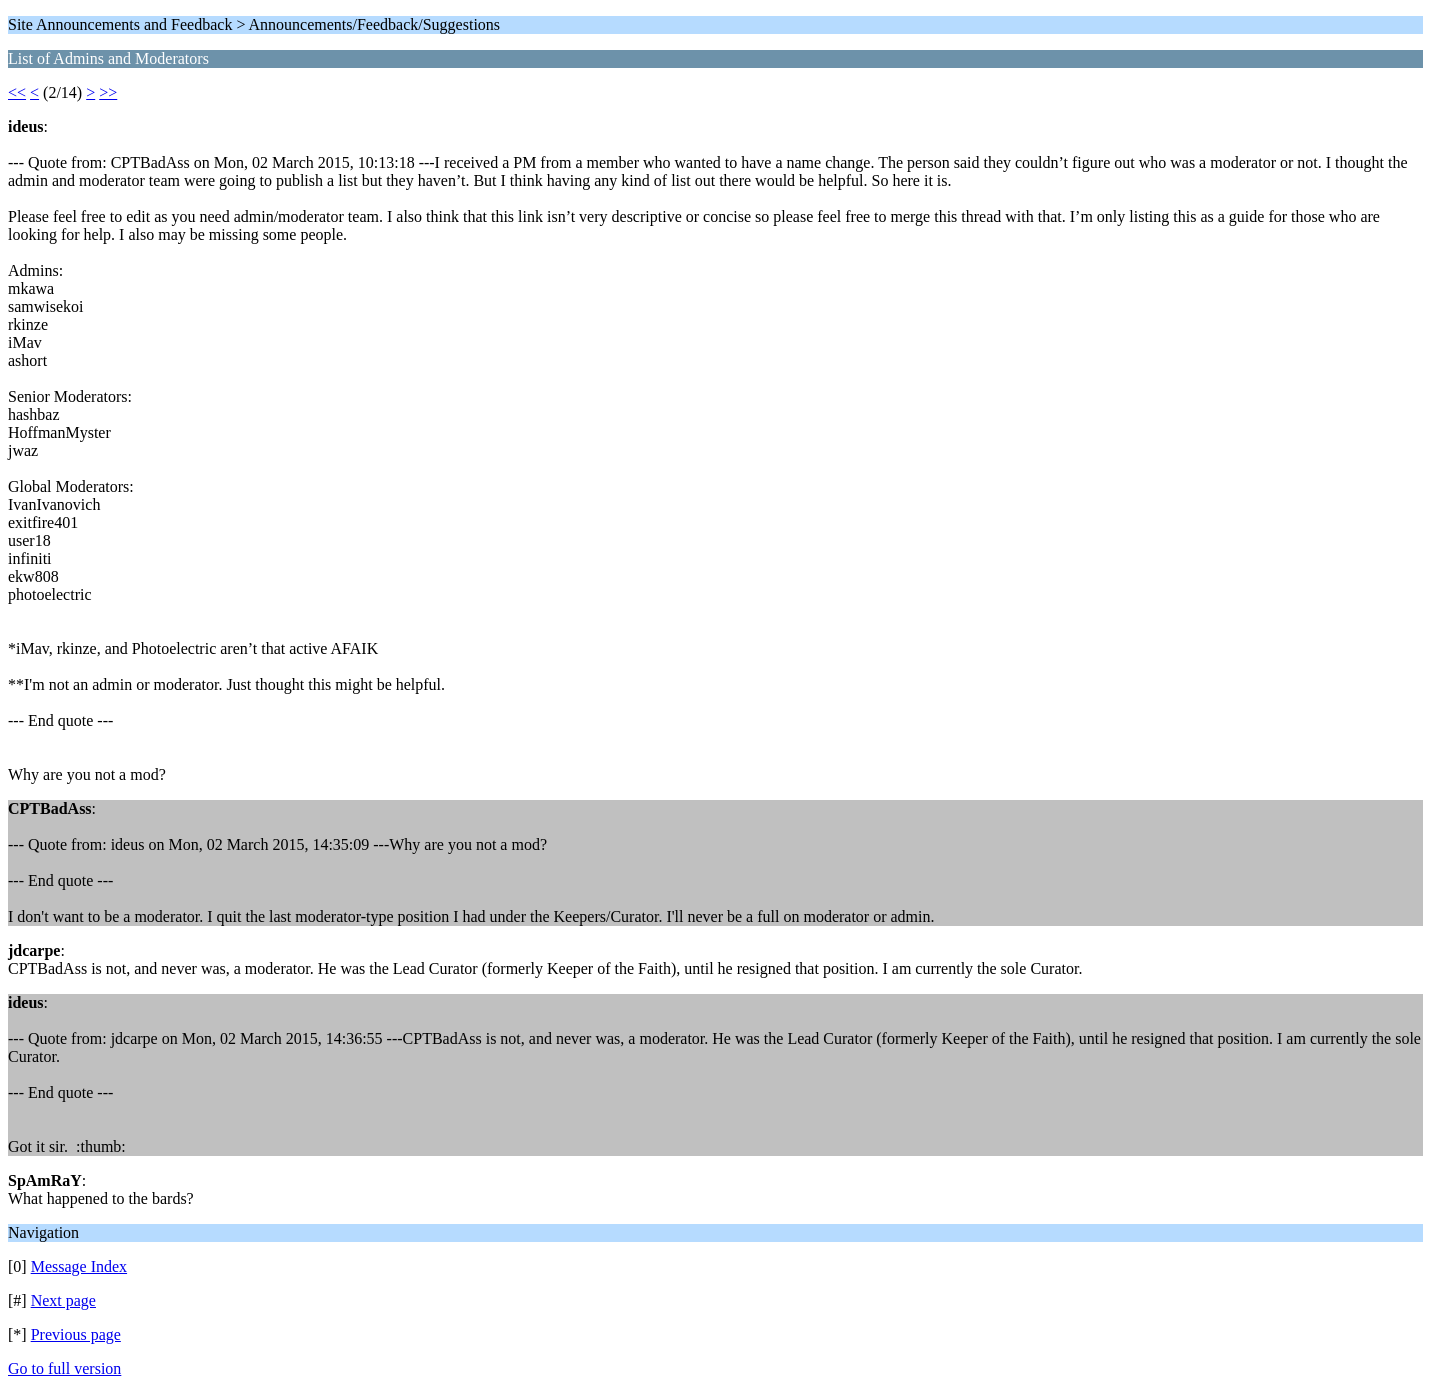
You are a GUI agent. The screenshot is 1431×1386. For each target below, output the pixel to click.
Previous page (76, 1334)
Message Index (79, 1266)
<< (17, 92)
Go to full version (64, 1368)
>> (108, 92)
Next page (63, 1300)
